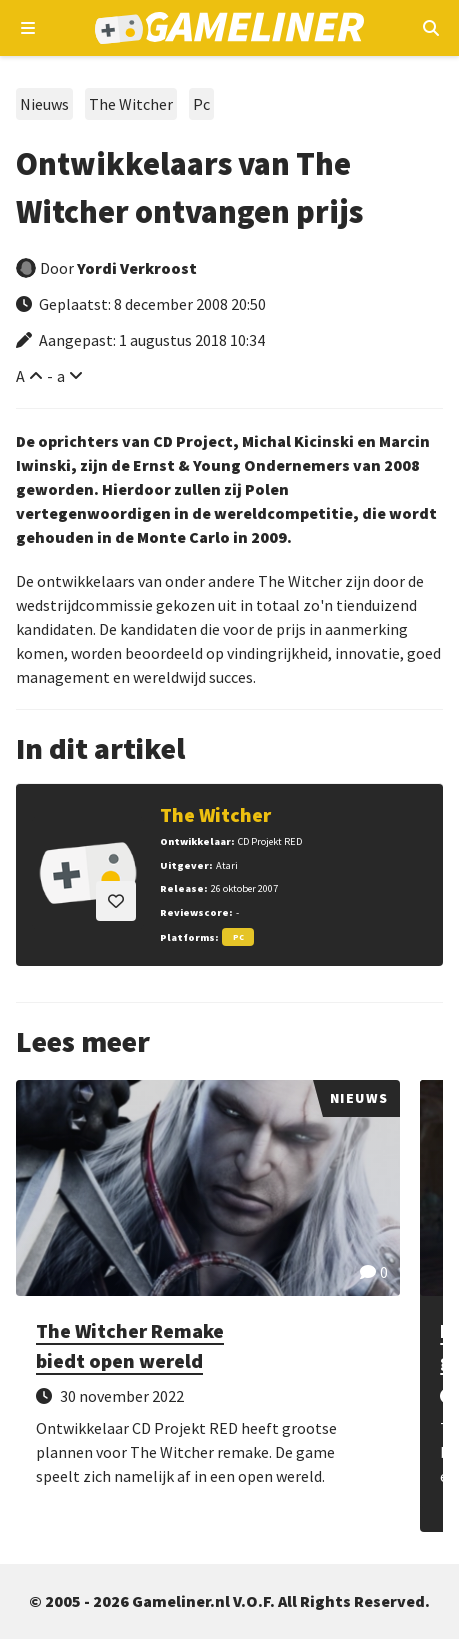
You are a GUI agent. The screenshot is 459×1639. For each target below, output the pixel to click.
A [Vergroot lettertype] (20, 376)
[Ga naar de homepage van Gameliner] (229, 28)
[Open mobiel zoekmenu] (430, 28)
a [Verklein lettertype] (61, 376)
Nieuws (44, 104)
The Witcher (131, 104)
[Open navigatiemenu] (28, 28)
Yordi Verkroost (137, 268)
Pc (201, 104)
